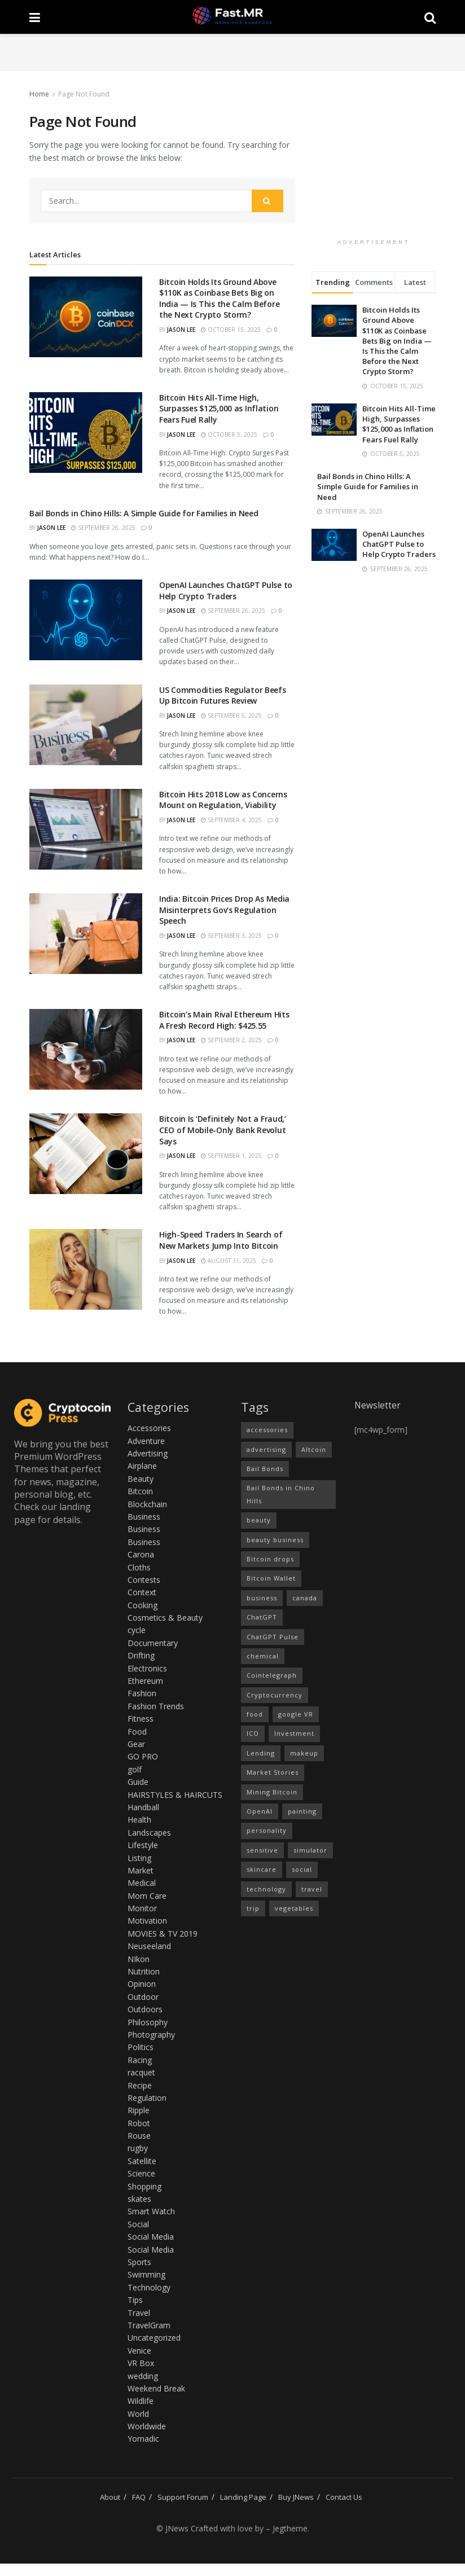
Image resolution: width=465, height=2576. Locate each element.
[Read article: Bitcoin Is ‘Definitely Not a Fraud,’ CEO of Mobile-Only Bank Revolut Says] (85, 1153)
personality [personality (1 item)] (267, 1830)
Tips (135, 2299)
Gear (136, 1744)
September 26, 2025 (103, 528)
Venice (139, 2350)
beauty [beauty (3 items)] (259, 1520)
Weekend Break (156, 2388)
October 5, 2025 (229, 434)
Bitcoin (140, 1491)
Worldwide (147, 2426)
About (110, 2497)
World (138, 2413)
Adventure (146, 1441)
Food (137, 1731)
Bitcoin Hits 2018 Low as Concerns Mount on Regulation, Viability (223, 800)
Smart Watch (151, 2211)
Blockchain (147, 1504)
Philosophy (148, 2022)
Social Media (151, 2236)
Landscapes (149, 1832)
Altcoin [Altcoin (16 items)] (313, 1449)
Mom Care (147, 1895)
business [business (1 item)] (262, 1598)
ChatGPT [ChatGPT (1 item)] (262, 1617)
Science (141, 2173)
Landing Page (243, 2497)
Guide (138, 1781)
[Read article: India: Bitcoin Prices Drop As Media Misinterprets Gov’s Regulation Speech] (85, 933)
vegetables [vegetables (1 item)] (294, 1908)
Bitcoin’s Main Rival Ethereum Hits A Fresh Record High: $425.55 (224, 1020)
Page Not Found (83, 94)
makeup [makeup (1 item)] (304, 1753)
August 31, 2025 (228, 1261)
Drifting (141, 1655)
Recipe (140, 2085)
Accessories (149, 1428)
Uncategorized (154, 2337)
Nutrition (144, 1971)
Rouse (139, 2135)
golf (135, 1769)
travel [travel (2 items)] (311, 1889)
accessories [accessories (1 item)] (267, 1429)
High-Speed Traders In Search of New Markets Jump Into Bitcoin (220, 1240)
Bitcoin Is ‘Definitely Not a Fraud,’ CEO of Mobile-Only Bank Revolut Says (222, 1129)
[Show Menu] (34, 17)
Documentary (153, 1643)
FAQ (139, 2497)
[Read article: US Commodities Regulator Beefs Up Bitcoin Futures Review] (85, 724)
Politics (140, 2047)
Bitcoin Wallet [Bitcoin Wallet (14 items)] (271, 1578)
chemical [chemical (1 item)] (263, 1656)
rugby (138, 2148)
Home (39, 94)
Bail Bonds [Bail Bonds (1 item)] (265, 1468)
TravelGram (149, 2325)
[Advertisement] (232, 51)
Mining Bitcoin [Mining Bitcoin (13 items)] (272, 1792)
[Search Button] (430, 17)
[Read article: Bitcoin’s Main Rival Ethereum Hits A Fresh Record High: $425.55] (85, 1049)
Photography (151, 2034)
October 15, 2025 (231, 329)
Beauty (140, 1478)
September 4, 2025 (231, 820)
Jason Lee (181, 329)
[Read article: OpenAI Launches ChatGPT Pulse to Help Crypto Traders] (85, 620)
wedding (143, 2376)
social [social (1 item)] (302, 1869)
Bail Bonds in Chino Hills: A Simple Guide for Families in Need (143, 513)
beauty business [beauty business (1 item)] (275, 1539)
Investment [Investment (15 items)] (294, 1733)
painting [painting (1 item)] (302, 1811)
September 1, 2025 (231, 1156)
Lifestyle (143, 1845)
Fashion (142, 1693)
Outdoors (145, 2009)
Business (144, 1516)
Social (138, 2224)
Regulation (147, 2097)
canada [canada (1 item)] (304, 1598)
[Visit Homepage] (232, 17)
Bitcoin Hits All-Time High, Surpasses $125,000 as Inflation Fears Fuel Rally (218, 408)
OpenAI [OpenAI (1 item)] (260, 1811)
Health (139, 1819)
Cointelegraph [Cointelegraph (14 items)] (272, 1675)
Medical (142, 1882)
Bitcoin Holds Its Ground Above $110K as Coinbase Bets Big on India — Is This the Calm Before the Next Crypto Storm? (219, 299)
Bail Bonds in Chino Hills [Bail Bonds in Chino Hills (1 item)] (281, 1494)
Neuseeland (149, 1946)
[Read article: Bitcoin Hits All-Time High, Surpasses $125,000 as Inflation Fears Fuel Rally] (85, 432)
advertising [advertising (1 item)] (266, 1449)
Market (140, 1870)
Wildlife (140, 2400)
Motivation (147, 1920)
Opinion (142, 1983)
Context (142, 1592)
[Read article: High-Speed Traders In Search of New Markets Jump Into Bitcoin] (85, 1269)
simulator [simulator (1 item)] (310, 1850)
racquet (141, 2072)
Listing (139, 1858)
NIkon (139, 1959)
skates (139, 2198)
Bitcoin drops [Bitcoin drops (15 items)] (270, 1559)
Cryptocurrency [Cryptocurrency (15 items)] (274, 1695)
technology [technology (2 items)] (266, 1889)
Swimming (146, 2274)
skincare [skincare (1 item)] (262, 1869)
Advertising (148, 1453)
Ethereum (145, 1680)
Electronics (147, 1668)
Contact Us (344, 2497)
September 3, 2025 (231, 936)
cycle (137, 1630)
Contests (144, 1579)
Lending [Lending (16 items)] (261, 1753)
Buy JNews (296, 2497)
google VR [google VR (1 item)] (295, 1714)
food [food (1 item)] (255, 1714)
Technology (149, 2287)
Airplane (142, 1465)
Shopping (144, 2186)
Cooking (142, 1605)
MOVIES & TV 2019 (163, 1933)
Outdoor (143, 1996)
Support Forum (182, 2497)
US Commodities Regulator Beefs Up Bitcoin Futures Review (222, 695)
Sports (139, 2262)
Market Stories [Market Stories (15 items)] (273, 1772)
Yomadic (143, 2438)
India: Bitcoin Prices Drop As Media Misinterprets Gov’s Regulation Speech (224, 909)
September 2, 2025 (231, 1040)
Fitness (140, 1718)
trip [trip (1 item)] (253, 1908)
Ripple (139, 2110)
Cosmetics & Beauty (165, 1617)
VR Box (141, 2363)
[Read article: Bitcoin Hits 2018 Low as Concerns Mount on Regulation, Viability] (85, 829)
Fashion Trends (156, 1706)
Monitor (142, 1908)
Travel (139, 2312)
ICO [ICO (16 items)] (253, 1733)
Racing (140, 2060)
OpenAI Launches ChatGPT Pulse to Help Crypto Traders (225, 591)
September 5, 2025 (231, 715)
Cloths (139, 1567)
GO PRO (143, 1756)
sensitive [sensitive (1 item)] (262, 1850)
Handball (143, 1807)
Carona (141, 1554)
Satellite (142, 2161)
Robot (139, 2123)
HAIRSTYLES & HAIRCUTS (175, 1794)
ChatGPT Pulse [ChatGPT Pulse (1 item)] (273, 1637)
